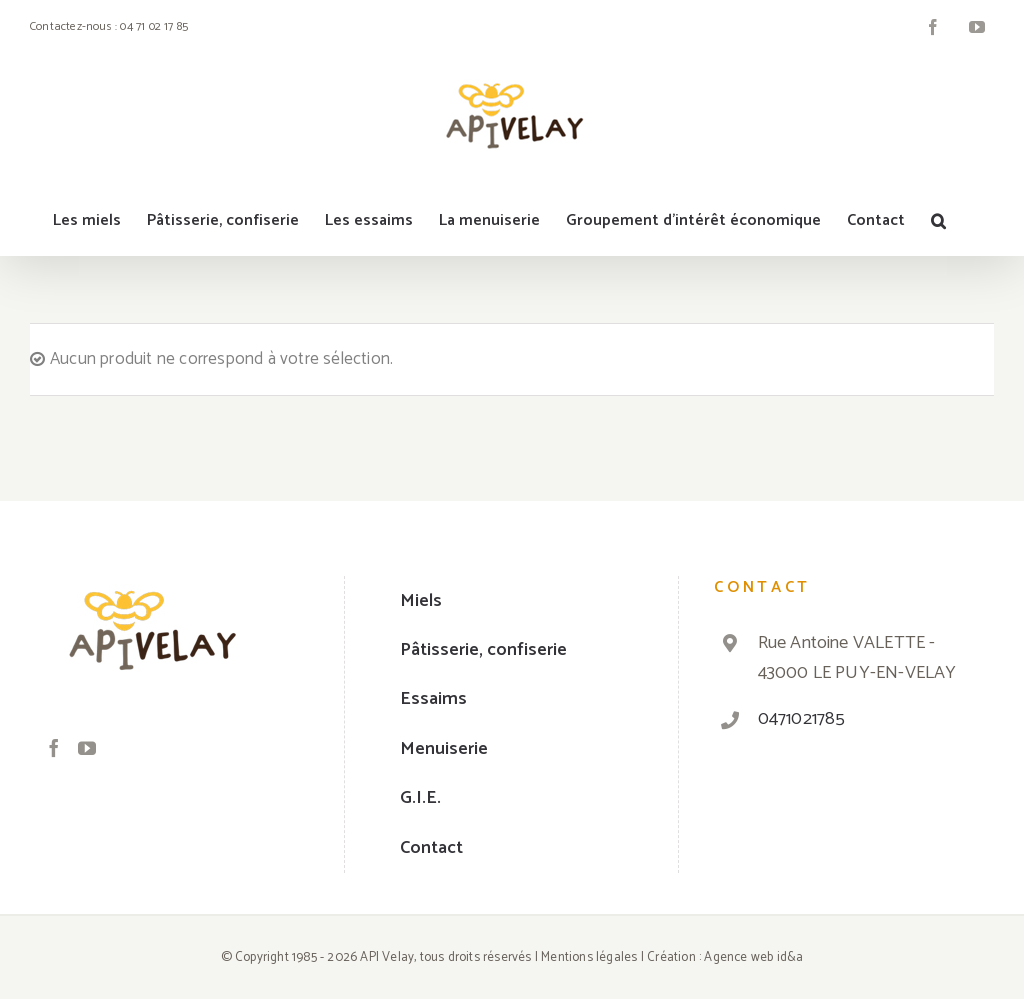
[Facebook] (54, 748)
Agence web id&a (753, 957)
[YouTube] (87, 748)
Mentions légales (589, 957)
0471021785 (802, 719)
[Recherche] (938, 221)
